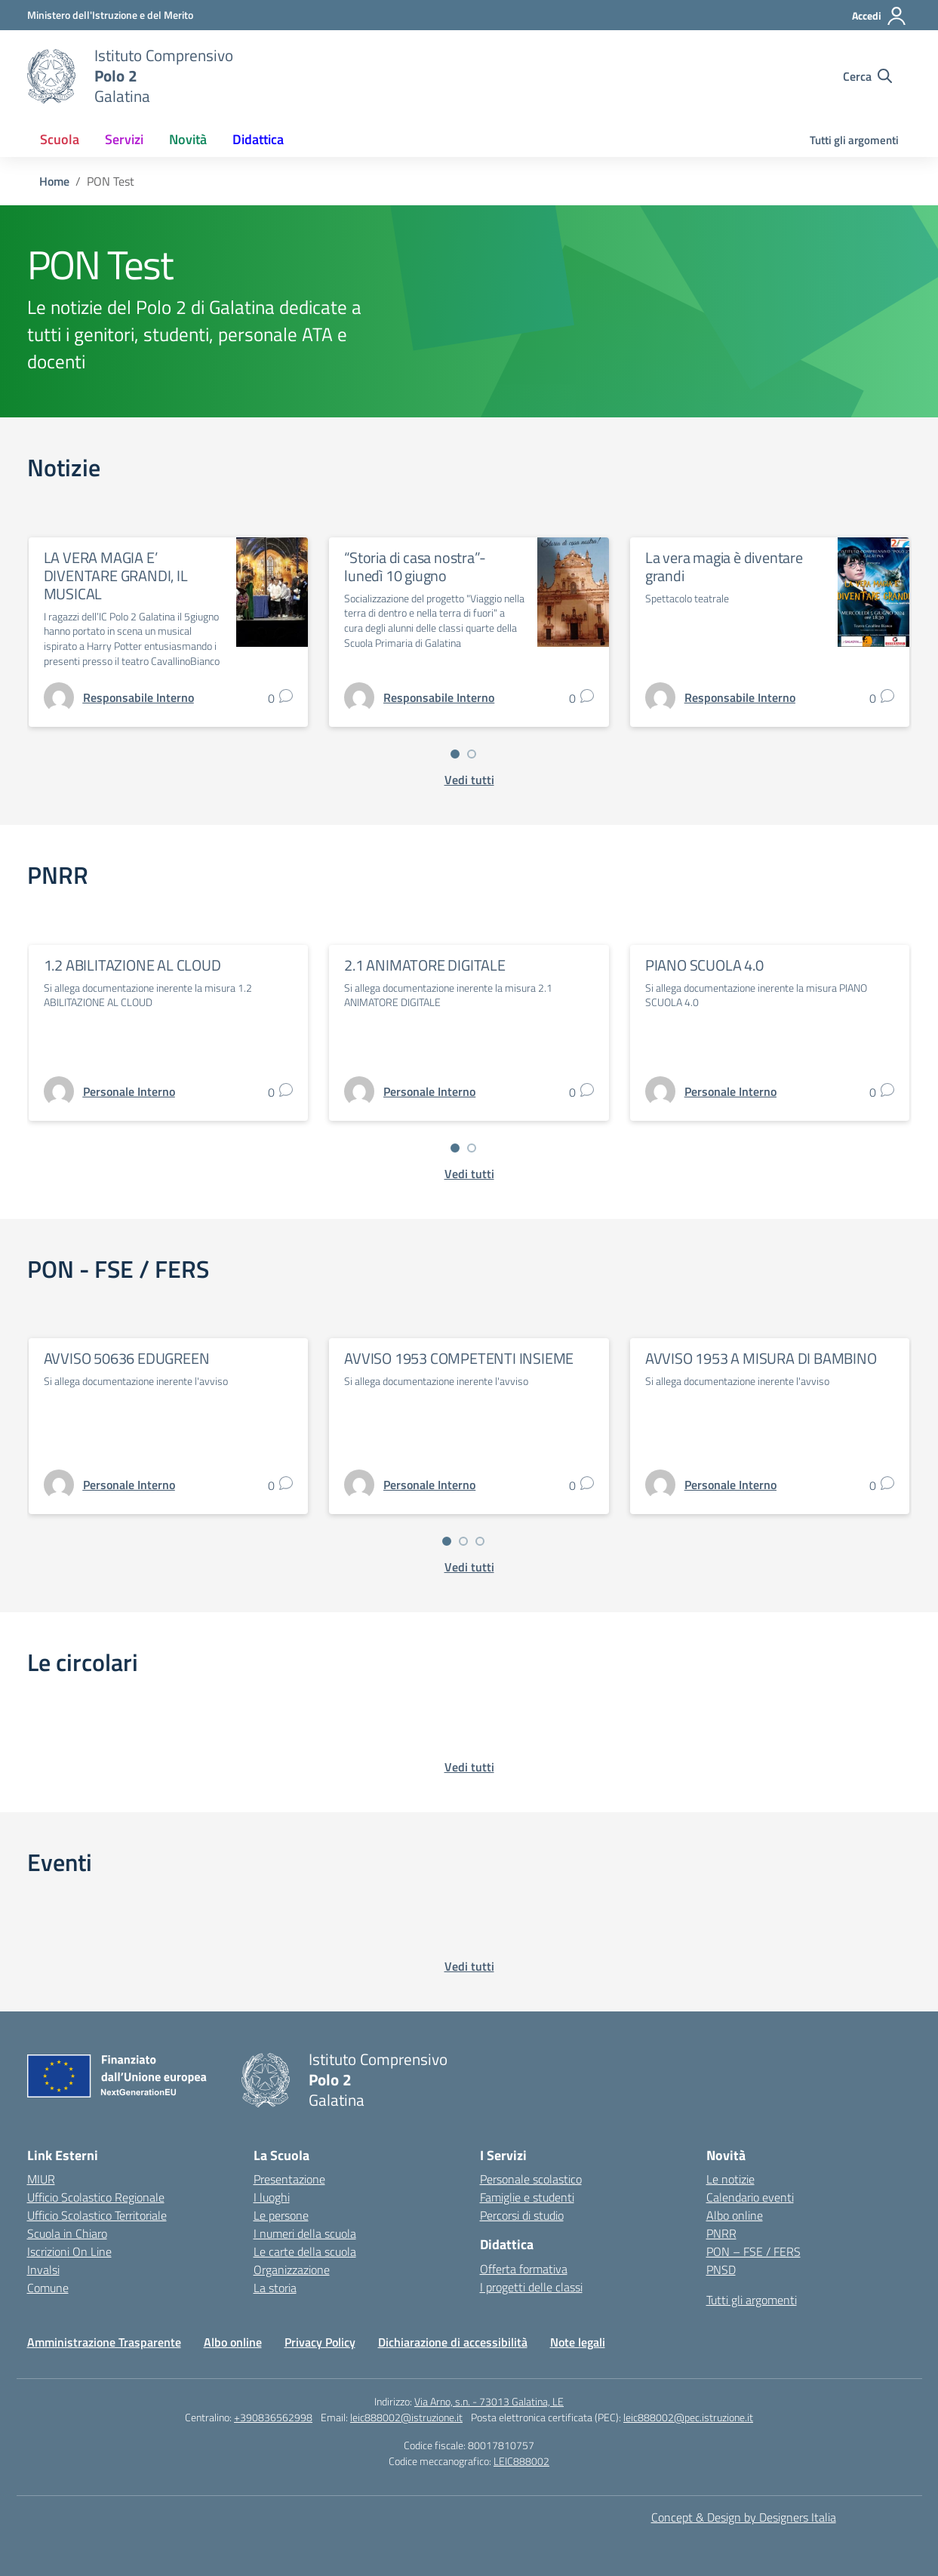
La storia (275, 2288)
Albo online (734, 2215)
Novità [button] (188, 139)
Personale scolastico (531, 2179)
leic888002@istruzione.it (406, 2417)
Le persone (281, 2215)
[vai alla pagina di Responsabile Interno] (138, 697)
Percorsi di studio (522, 2215)
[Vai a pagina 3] (479, 1541)
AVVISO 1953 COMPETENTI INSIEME (459, 1358)
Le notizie (730, 2179)
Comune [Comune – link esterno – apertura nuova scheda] (48, 2288)
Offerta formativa (523, 2269)
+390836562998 (273, 2417)
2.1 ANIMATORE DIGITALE (425, 965)
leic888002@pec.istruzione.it (688, 2417)
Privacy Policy (319, 2342)
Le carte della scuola (305, 2251)
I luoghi (272, 2197)
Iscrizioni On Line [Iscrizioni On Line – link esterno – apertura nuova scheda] (69, 2251)
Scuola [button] (59, 139)
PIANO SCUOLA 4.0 (704, 965)
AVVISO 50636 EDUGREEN (127, 1358)
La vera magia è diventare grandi (724, 566)
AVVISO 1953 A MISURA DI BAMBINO (761, 1358)
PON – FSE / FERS (753, 2251)
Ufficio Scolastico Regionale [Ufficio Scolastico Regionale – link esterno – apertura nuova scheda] (96, 2197)
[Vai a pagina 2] (471, 754)
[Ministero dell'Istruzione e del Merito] (110, 15)
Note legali (577, 2342)
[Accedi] (879, 16)
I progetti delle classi (531, 2287)
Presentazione (289, 2179)
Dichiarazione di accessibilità (452, 2342)
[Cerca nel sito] (867, 76)
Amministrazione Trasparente (104, 2342)
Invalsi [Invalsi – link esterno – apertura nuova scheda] (43, 2270)
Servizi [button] (124, 139)
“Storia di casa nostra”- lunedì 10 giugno (414, 566)
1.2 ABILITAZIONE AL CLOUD (132, 965)
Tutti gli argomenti (854, 140)
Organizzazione (292, 2270)
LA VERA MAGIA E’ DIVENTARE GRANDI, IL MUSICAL (116, 575)
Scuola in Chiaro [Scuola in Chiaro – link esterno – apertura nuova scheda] (67, 2233)
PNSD (721, 2270)
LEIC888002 (521, 2461)
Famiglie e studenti (527, 2197)
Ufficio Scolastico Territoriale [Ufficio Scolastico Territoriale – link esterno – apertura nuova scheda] (97, 2215)
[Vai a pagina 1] (455, 754)
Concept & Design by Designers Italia (743, 2517)
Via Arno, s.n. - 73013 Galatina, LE (489, 2401)
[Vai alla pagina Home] (54, 181)
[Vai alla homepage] (51, 76)
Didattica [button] (258, 139)
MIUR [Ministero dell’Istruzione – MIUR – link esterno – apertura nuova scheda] (41, 2179)
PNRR (721, 2233)
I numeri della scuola (305, 2233)
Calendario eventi (750, 2197)
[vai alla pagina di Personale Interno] (129, 1091)
